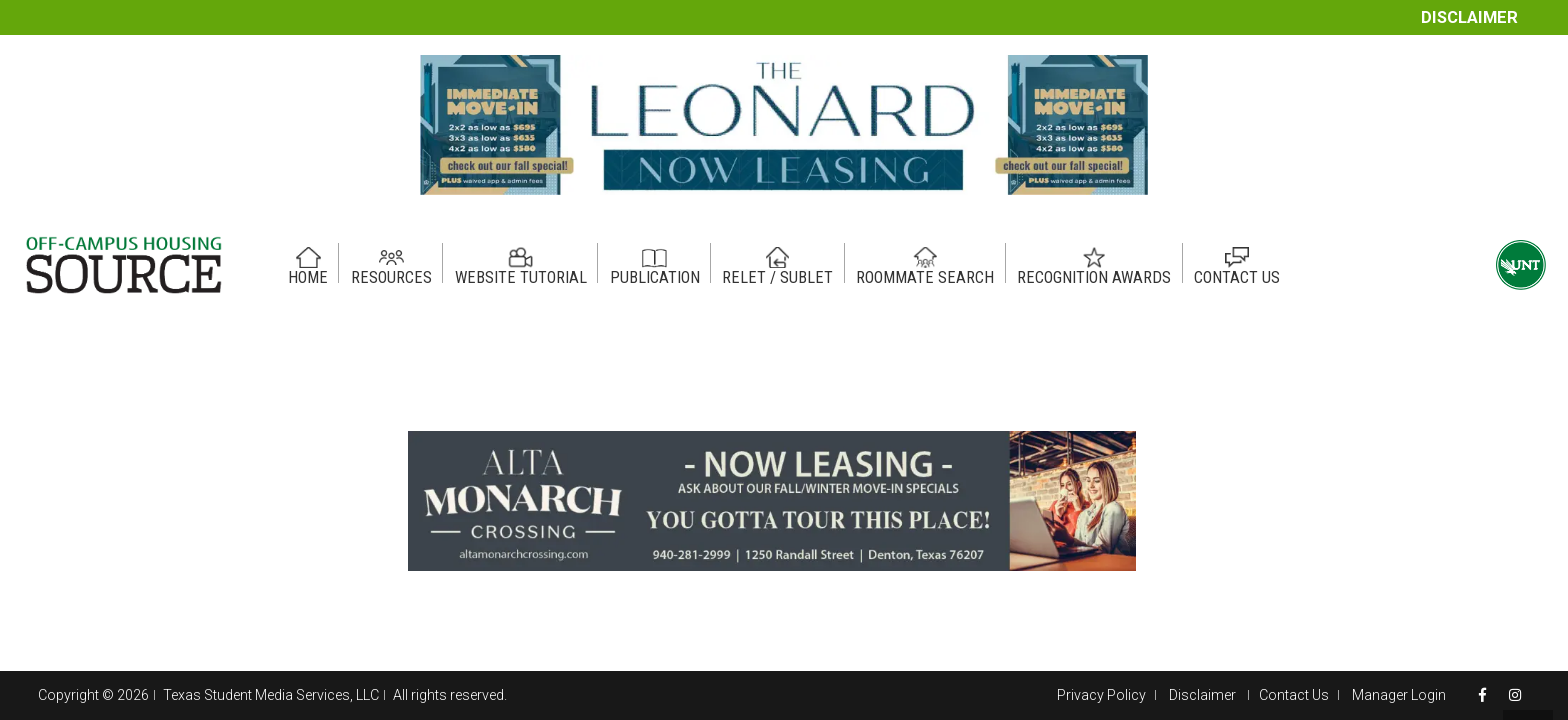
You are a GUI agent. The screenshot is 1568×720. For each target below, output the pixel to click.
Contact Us (1294, 695)
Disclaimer (1469, 17)
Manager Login (1399, 695)
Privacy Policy (1101, 695)
